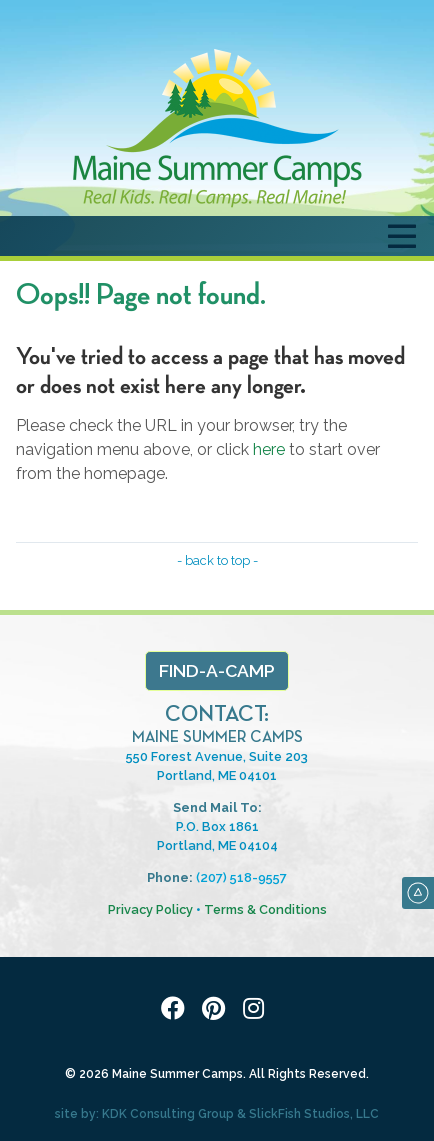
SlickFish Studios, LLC (314, 1114)
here (269, 449)
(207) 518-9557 (241, 877)
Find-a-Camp (217, 670)
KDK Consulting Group (168, 1114)
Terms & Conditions (265, 909)
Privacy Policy (150, 909)
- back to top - (217, 560)
